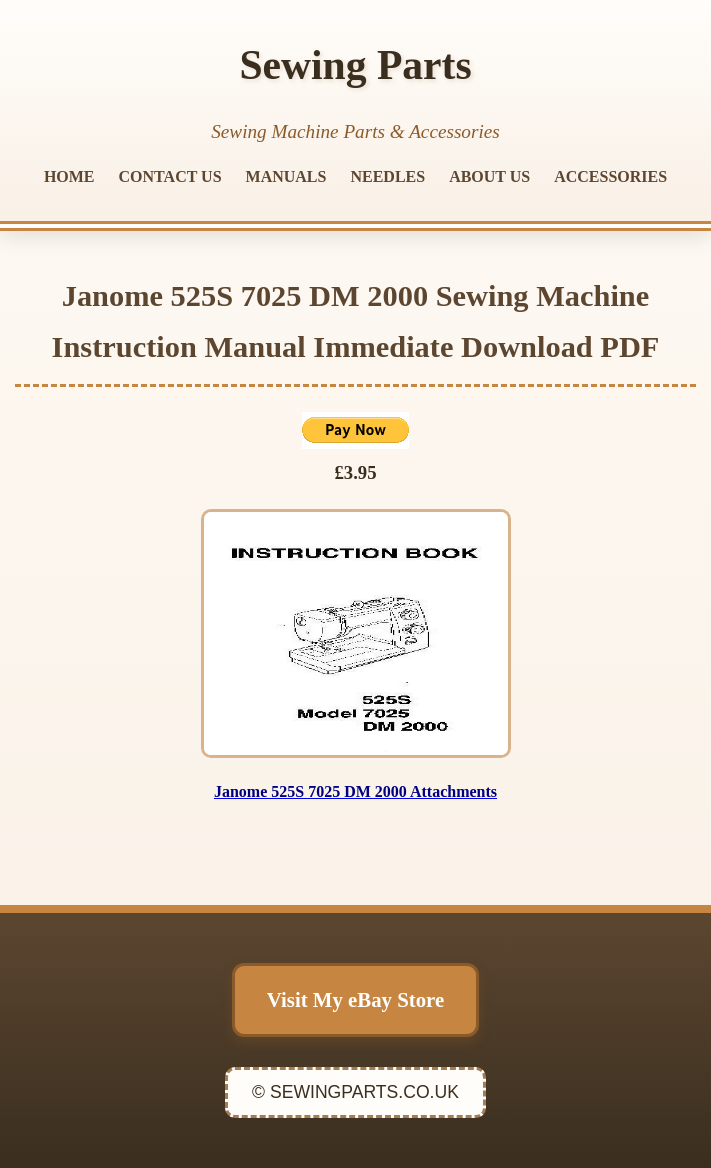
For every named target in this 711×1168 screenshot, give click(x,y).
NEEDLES (387, 176)
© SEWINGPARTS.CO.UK (355, 1092)
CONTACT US (170, 176)
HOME (69, 176)
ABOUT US (489, 176)
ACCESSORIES (610, 176)
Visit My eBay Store (355, 999)
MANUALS (286, 176)
